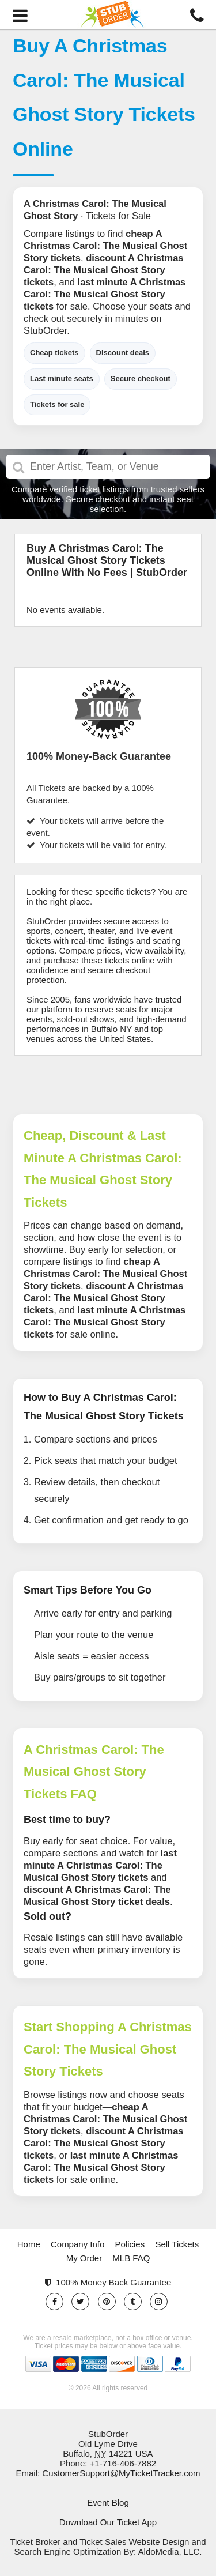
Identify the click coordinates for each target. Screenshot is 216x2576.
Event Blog (108, 2502)
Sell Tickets (177, 2244)
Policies (130, 2244)
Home (28, 2244)
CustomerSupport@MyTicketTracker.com (121, 2473)
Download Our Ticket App (108, 2522)
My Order (84, 2258)
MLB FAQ (131, 2258)
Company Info (77, 2244)
